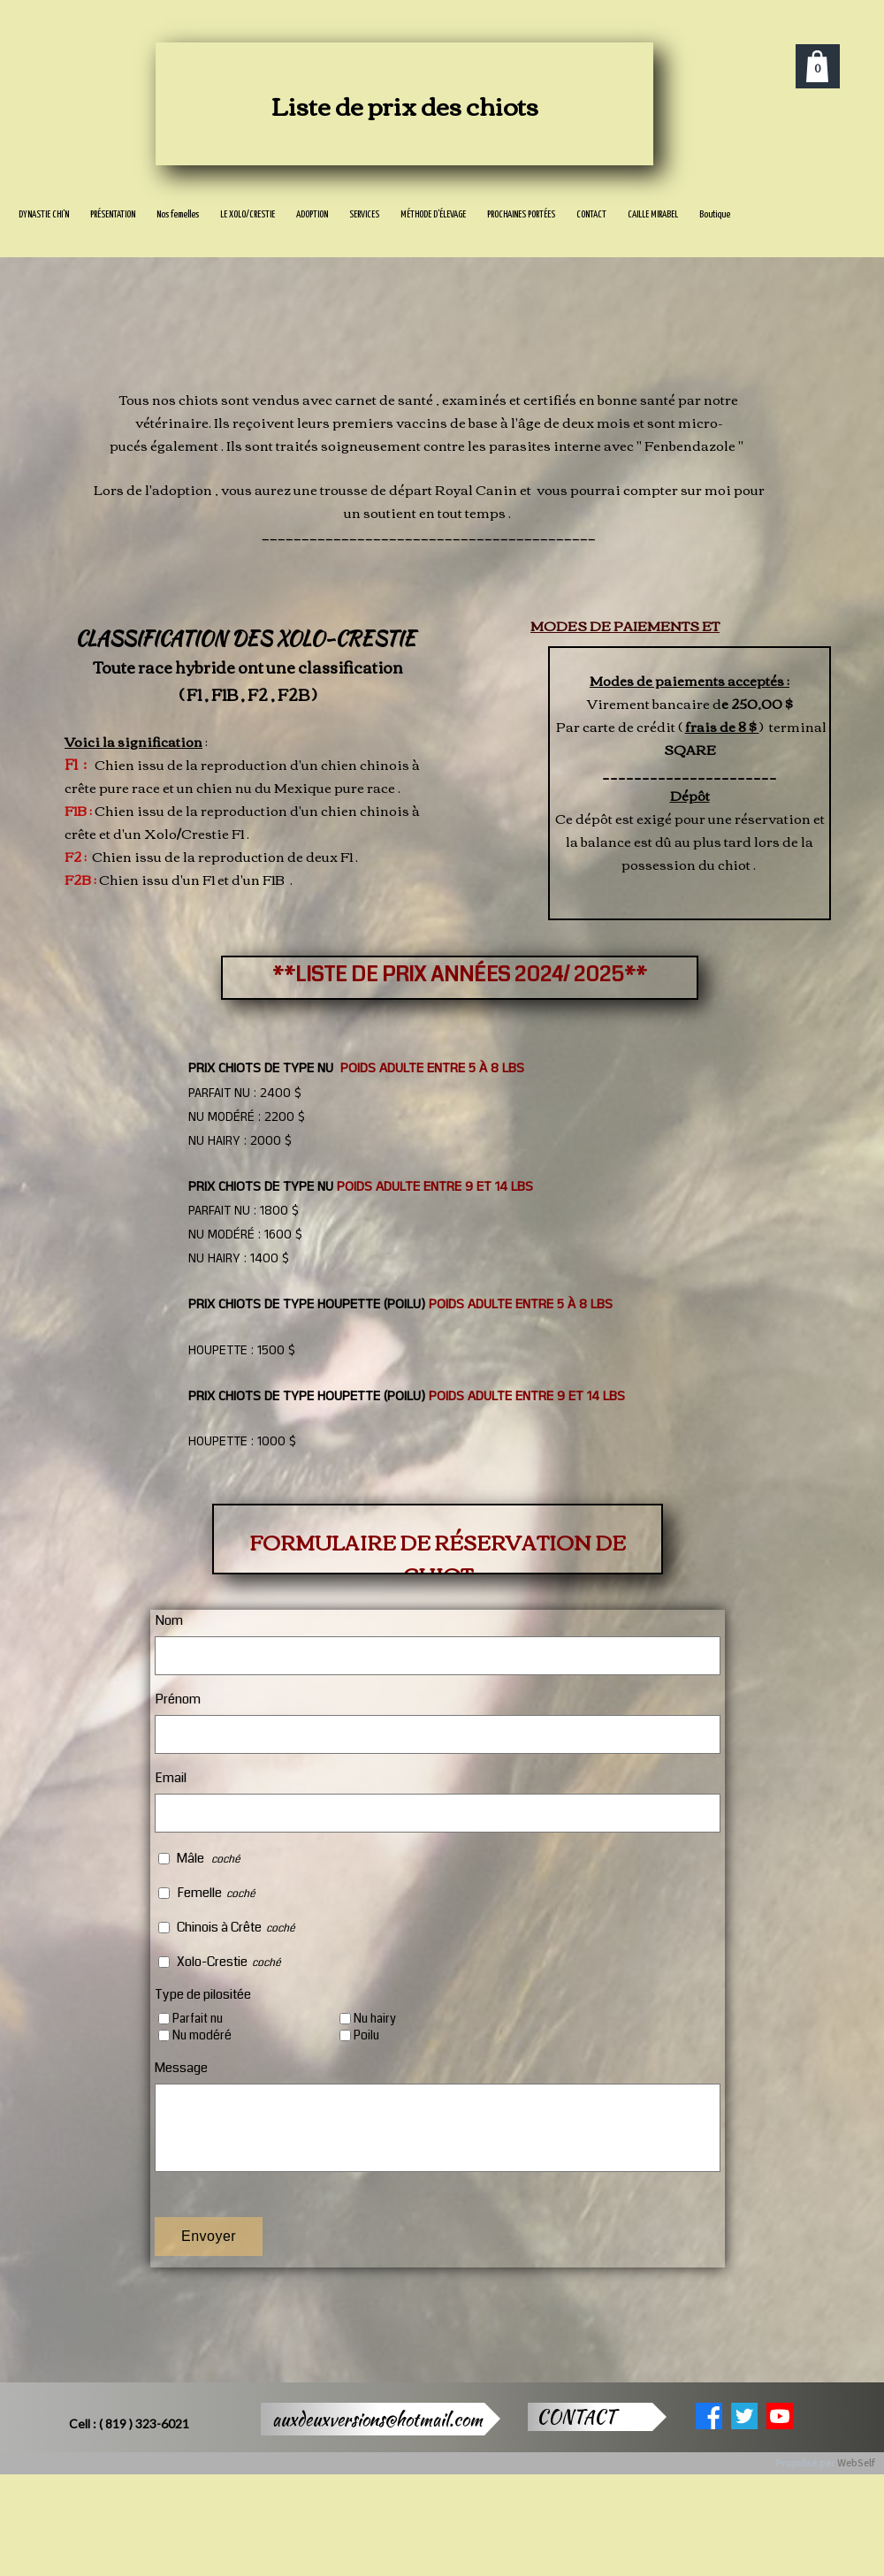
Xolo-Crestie (212, 1961)
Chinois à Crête (219, 1927)
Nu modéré (202, 2035)
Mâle (192, 1858)
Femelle (199, 1892)
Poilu (366, 2035)
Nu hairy (375, 2018)
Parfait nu (197, 2018)
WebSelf (856, 2463)
